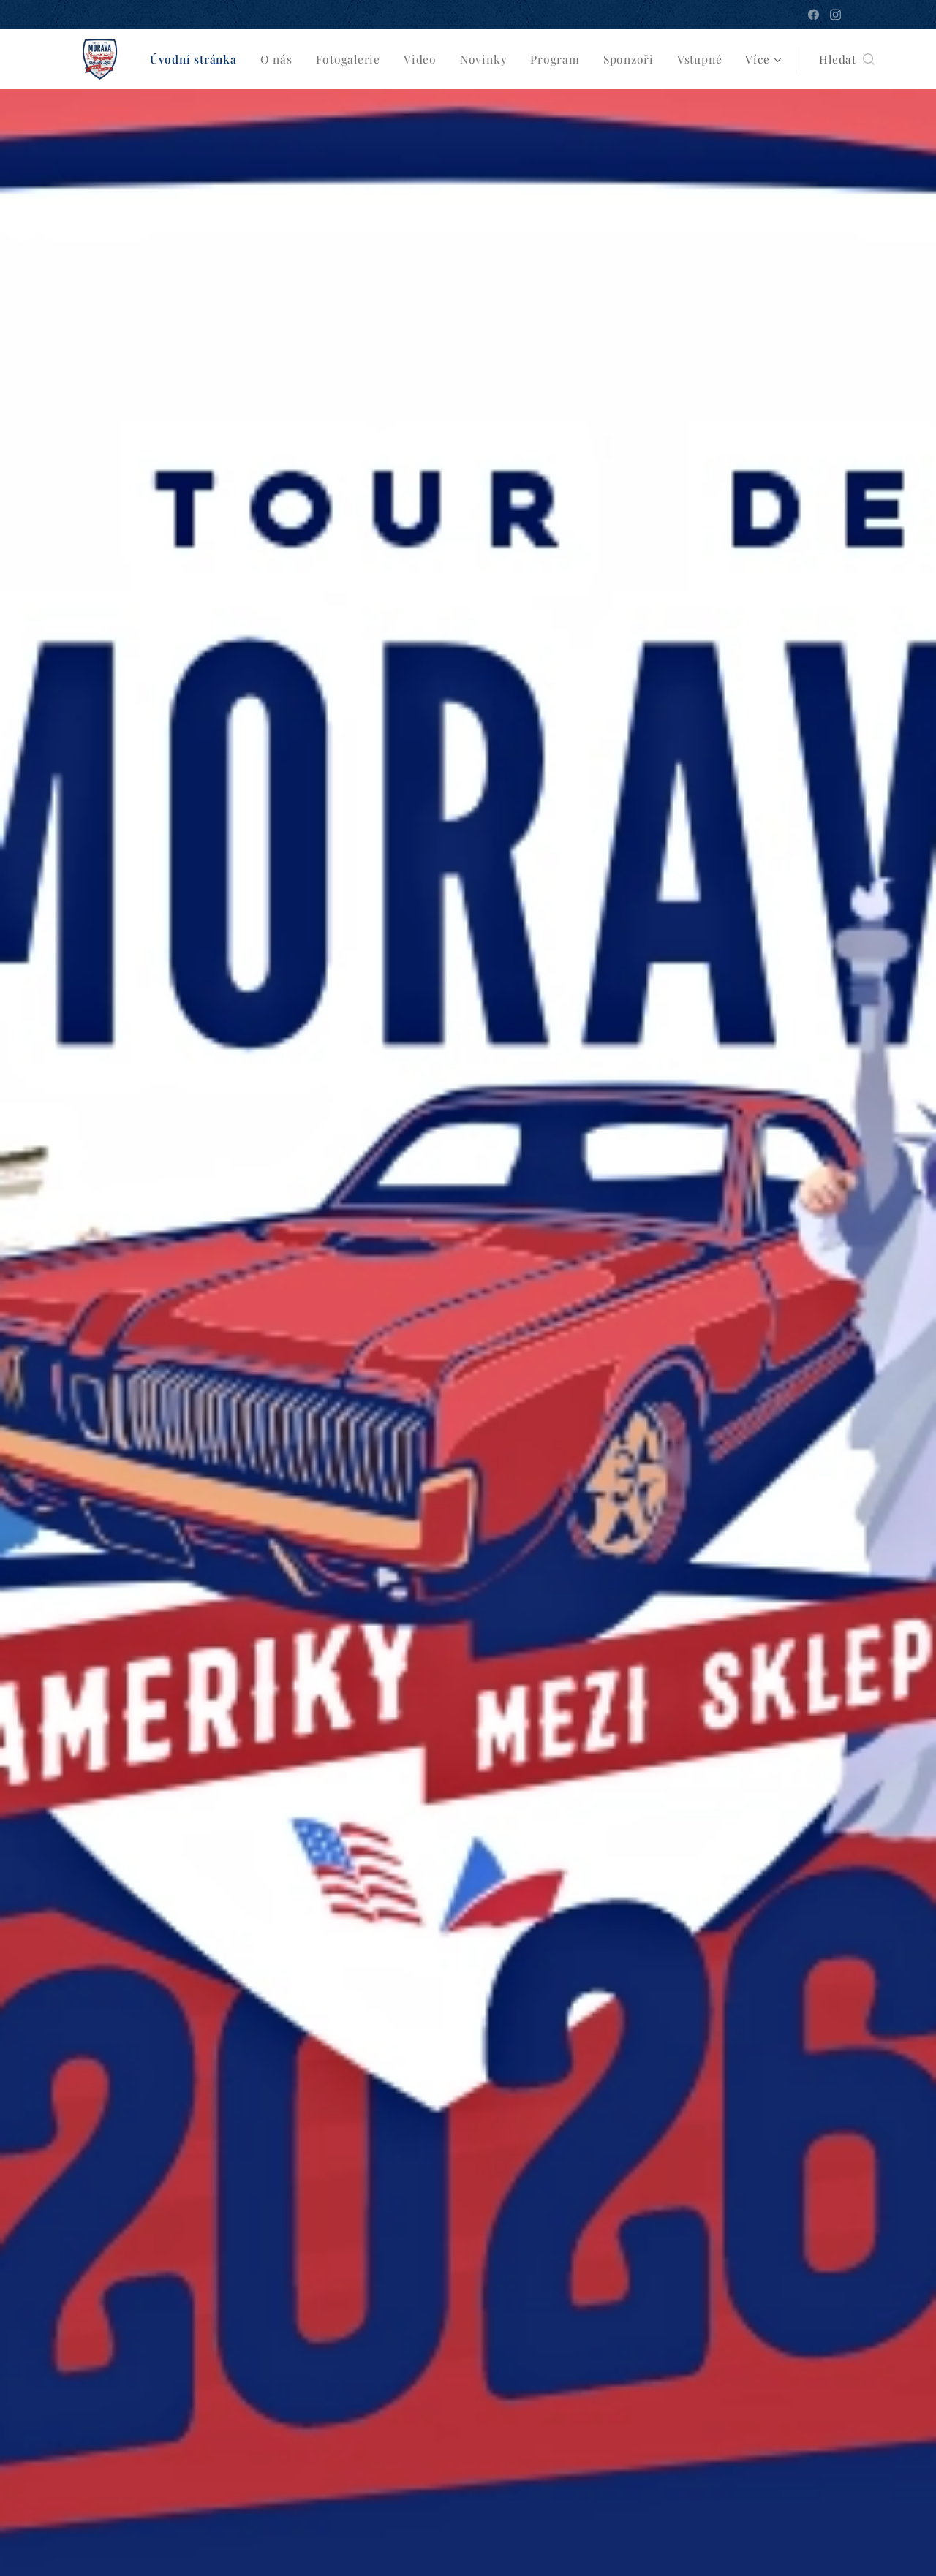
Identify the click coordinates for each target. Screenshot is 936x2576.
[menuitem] (196, 59)
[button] (838, 59)
